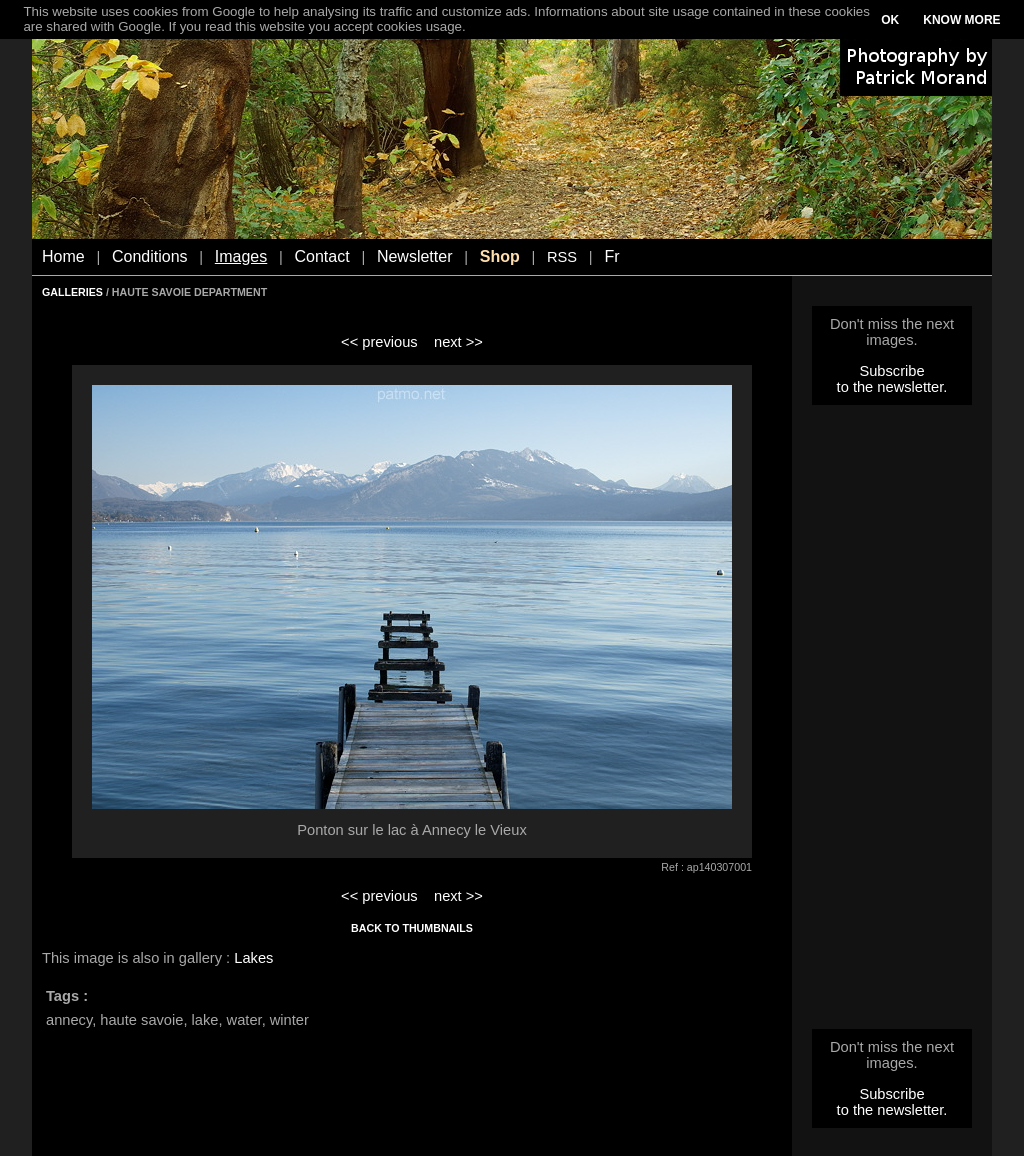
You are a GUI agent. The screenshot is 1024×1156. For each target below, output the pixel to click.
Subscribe (891, 371)
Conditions (150, 256)
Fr (611, 256)
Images (241, 256)
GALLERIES (72, 292)
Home (63, 256)
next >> (458, 342)
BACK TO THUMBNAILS (412, 928)
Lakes (253, 958)
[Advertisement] (892, 723)
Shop (500, 256)
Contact (322, 256)
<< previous (379, 342)
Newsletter (415, 256)
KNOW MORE (961, 20)
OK (890, 20)
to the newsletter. (892, 387)
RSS (562, 257)
